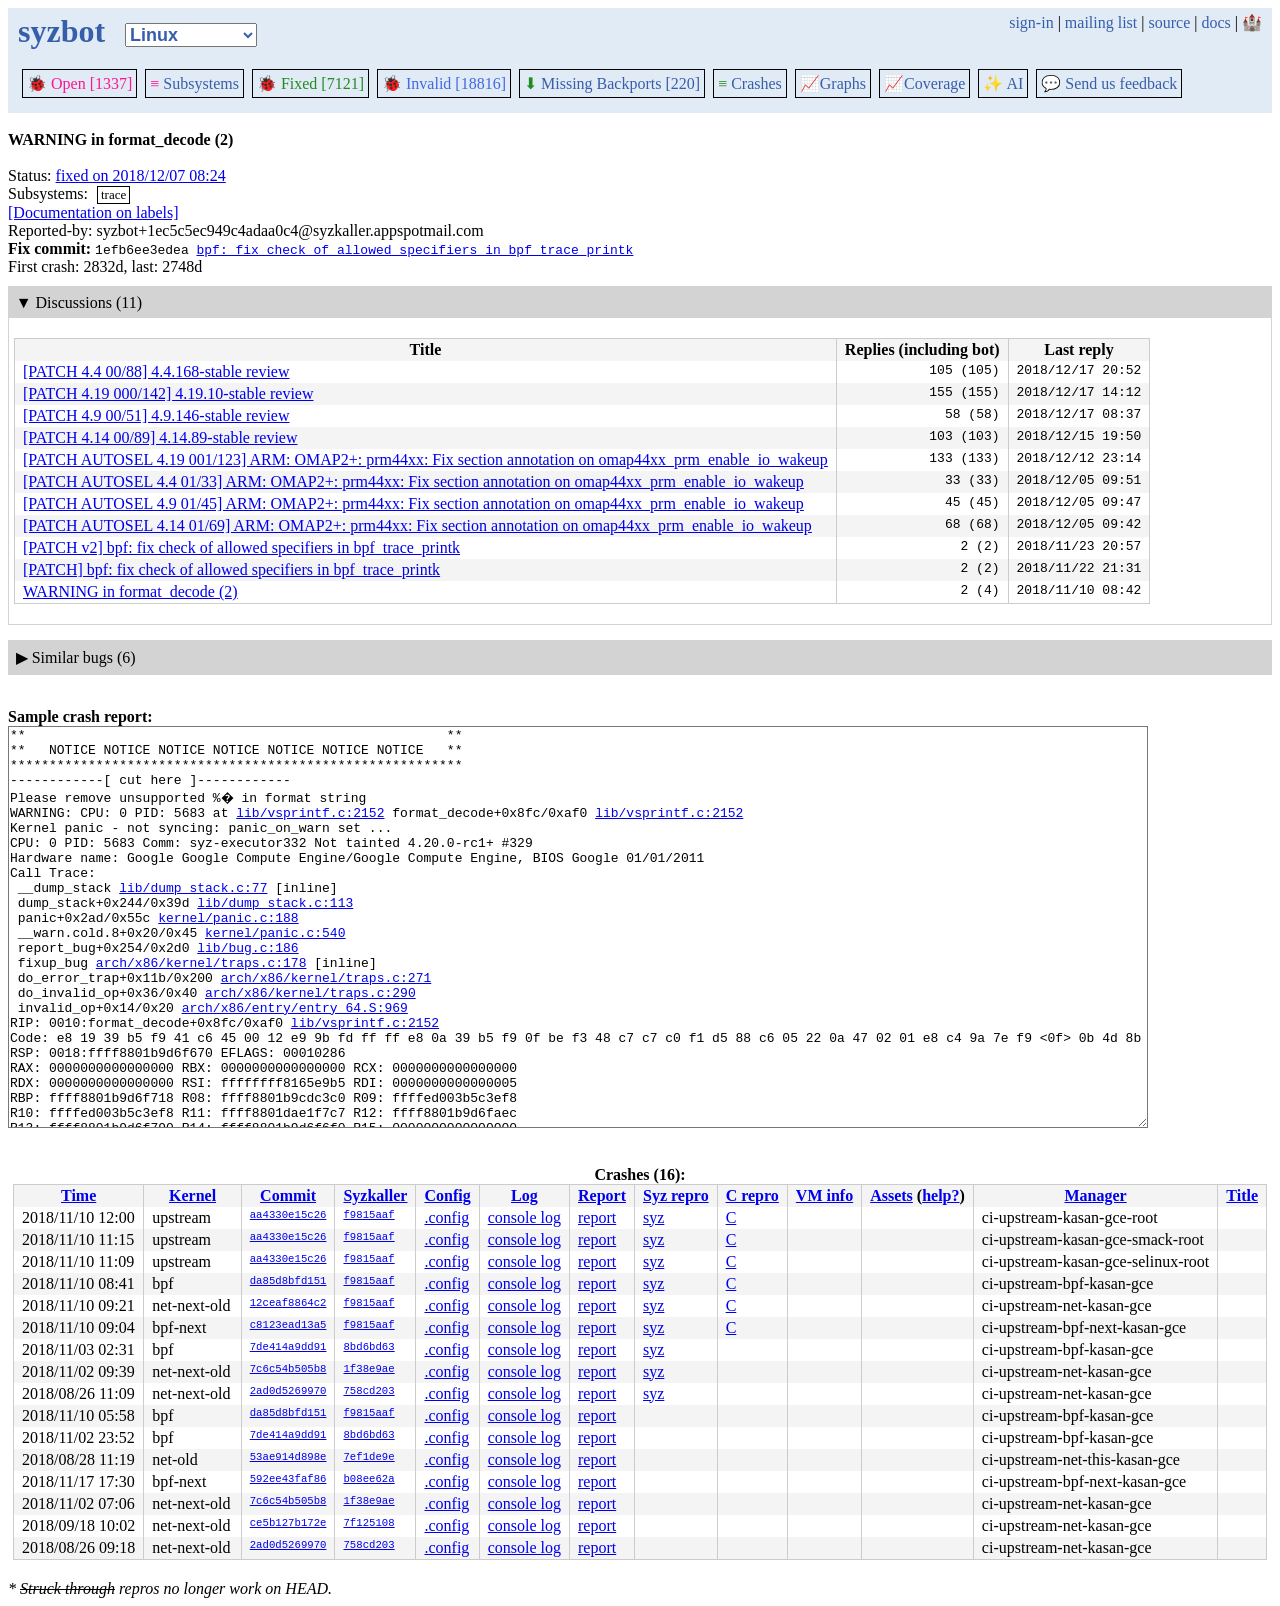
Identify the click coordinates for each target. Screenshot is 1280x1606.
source (1170, 22)
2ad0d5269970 (288, 1392)
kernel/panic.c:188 (228, 953)
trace (113, 194)
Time (78, 1195)
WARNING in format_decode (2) (130, 591)
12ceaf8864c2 (288, 1304)
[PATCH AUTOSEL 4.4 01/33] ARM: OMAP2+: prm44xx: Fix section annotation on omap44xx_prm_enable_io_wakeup (413, 481)
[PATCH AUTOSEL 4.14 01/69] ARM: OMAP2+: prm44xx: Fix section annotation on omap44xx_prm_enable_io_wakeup (417, 525)
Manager (1095, 1195)
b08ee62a (368, 1480)
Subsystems (194, 83)
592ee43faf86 (288, 1480)
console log (524, 1217)
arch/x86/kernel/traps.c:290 (310, 1043)
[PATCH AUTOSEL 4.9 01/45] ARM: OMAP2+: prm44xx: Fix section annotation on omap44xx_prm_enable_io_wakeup (413, 503)
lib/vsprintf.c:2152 (310, 827)
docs (1215, 22)
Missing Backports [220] (612, 83)
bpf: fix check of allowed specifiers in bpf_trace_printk (414, 249)
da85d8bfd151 (288, 1282)
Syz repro (676, 1195)
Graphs (833, 83)
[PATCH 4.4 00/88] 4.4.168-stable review (156, 371)
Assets (891, 1195)
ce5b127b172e (288, 1524)
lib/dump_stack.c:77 (193, 917)
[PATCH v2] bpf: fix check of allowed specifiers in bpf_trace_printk (241, 547)
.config (446, 1217)
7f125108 (368, 1524)
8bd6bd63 (368, 1348)
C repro (752, 1195)
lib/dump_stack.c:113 (275, 935)
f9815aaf (368, 1216)
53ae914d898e (288, 1458)
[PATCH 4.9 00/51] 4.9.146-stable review (156, 415)
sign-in (1031, 22)
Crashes (750, 83)
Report (602, 1195)
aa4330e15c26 (288, 1216)
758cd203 (368, 1392)
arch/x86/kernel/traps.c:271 (326, 1025)
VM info (824, 1195)
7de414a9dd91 (288, 1348)
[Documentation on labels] (93, 212)
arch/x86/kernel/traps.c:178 (201, 1007)
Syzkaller (375, 1195)
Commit (288, 1195)
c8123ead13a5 (288, 1326)
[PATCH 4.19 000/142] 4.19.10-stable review (168, 393)
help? (940, 1195)
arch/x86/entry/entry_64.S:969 (295, 1061)
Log (524, 1195)
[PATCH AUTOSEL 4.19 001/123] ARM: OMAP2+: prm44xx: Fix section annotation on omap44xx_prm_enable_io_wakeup (425, 459)
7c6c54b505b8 (288, 1370)
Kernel (192, 1195)
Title (1242, 1195)
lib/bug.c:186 (247, 989)
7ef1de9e (368, 1458)
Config (447, 1195)
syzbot (61, 31)
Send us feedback (1109, 83)
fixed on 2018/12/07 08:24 (141, 175)
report (597, 1217)
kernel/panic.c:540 (275, 971)
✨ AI (1003, 83)
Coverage (924, 83)
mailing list (1101, 22)
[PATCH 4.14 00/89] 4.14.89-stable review (160, 437)
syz (653, 1217)
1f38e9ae (368, 1370)
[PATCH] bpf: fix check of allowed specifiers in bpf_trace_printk (231, 569)
